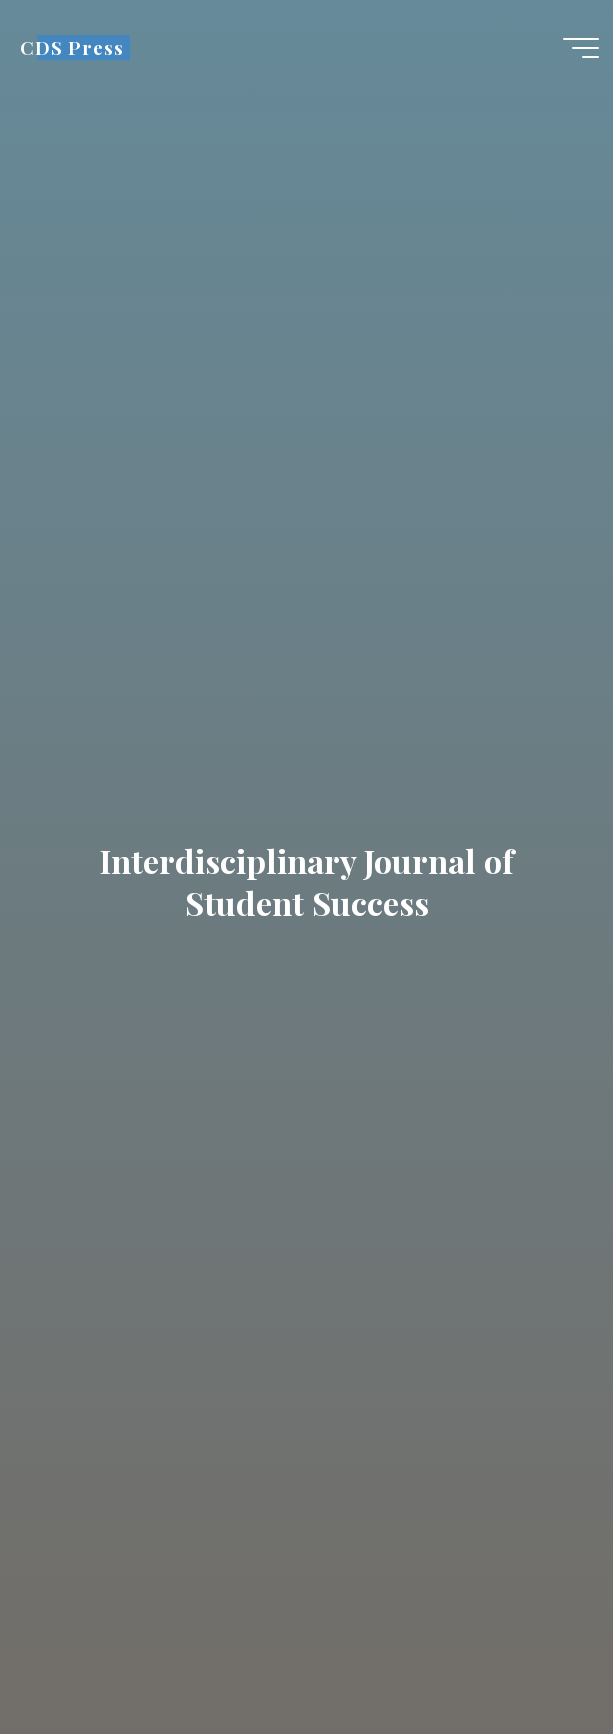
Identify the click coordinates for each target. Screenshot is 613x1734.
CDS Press (71, 47)
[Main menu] (581, 48)
